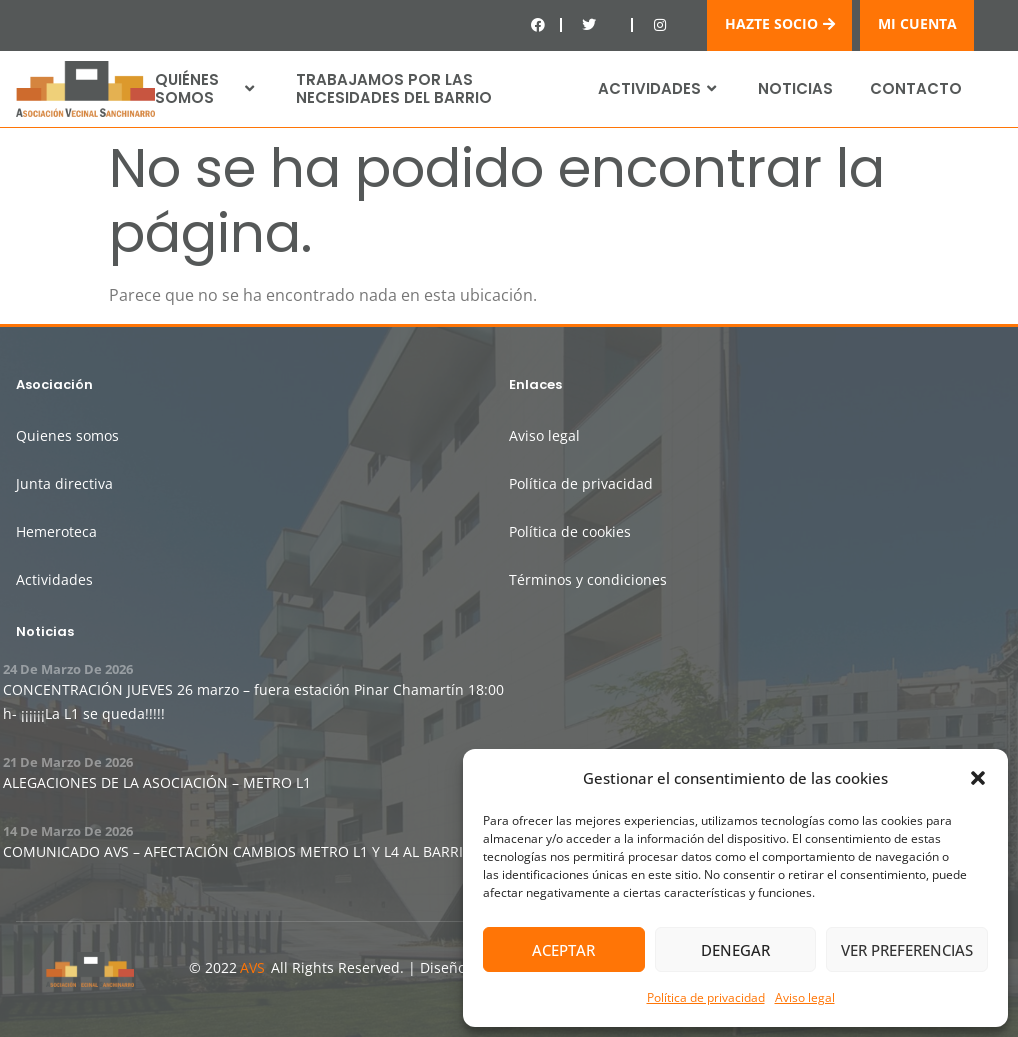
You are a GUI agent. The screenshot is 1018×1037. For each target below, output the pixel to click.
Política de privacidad (706, 997)
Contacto (916, 88)
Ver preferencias (907, 950)
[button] (978, 778)
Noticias (795, 88)
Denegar (735, 950)
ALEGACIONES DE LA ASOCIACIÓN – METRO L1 (157, 782)
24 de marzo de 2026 (68, 669)
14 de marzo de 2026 (68, 831)
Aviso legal (805, 997)
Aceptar (563, 950)
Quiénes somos (207, 89)
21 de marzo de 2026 (68, 762)
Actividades (659, 88)
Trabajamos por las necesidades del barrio (394, 89)
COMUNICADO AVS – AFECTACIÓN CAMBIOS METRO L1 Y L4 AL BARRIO (238, 851)
